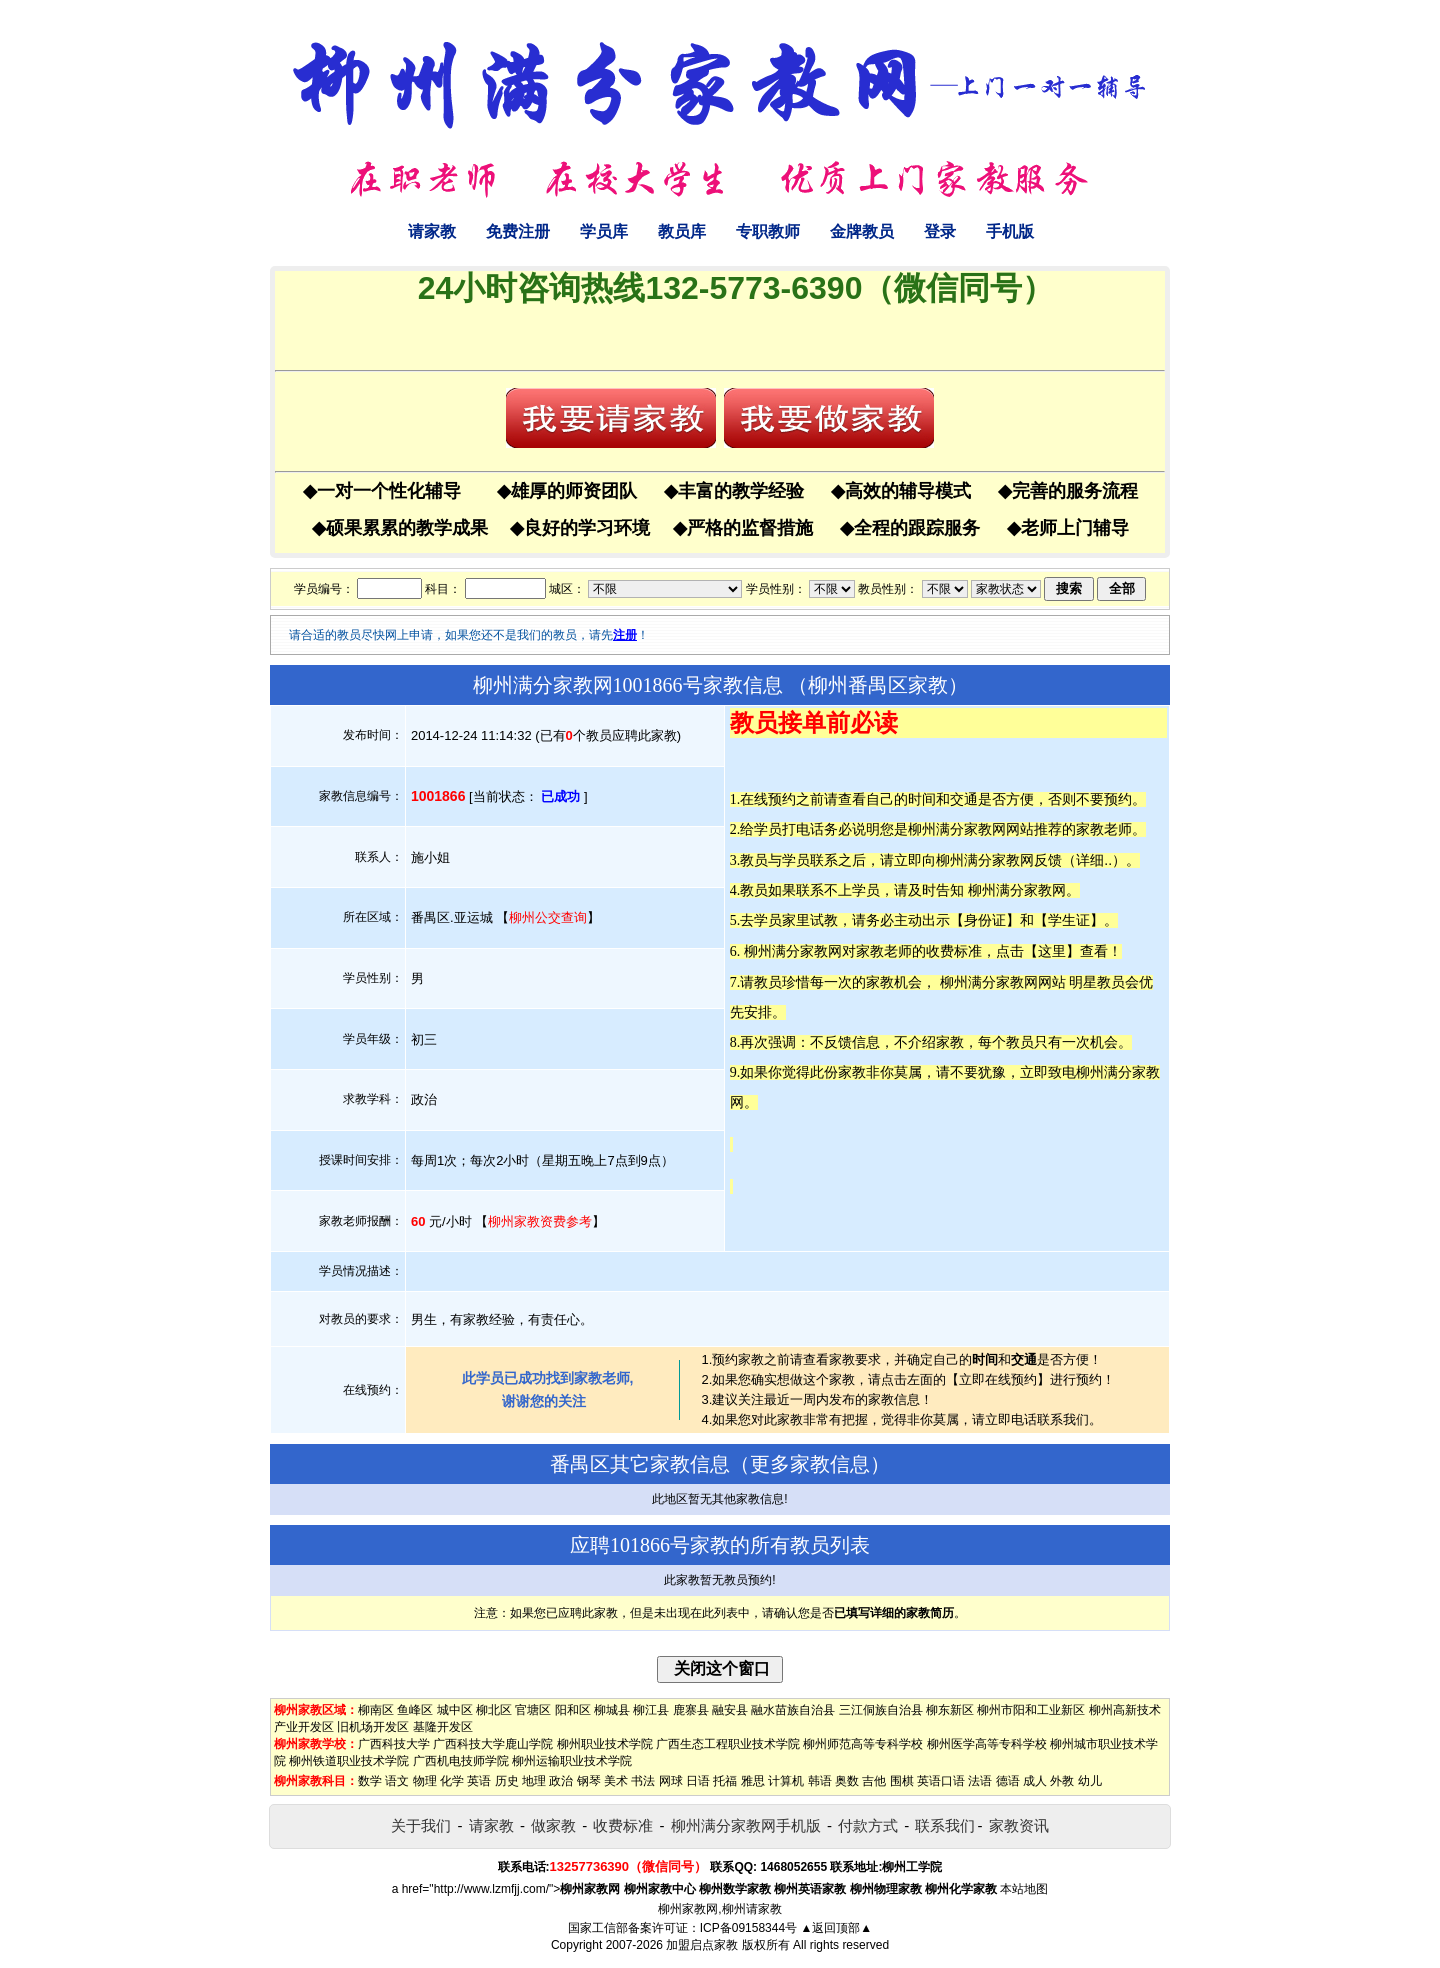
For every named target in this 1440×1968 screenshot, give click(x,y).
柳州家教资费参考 (540, 1221)
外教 (1062, 1781)
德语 (1008, 1781)
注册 (625, 635)
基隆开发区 (443, 1727)
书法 (643, 1781)
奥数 (847, 1781)
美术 (616, 1781)
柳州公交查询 (548, 917)
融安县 (730, 1710)
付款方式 (868, 1825)
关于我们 (421, 1825)
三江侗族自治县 (881, 1710)
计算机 (786, 1781)
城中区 (455, 1710)
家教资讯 (1019, 1825)
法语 (980, 1781)
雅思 (753, 1781)
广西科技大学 (394, 1744)
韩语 (820, 1781)
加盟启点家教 (702, 1945)
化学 (452, 1781)
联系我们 (945, 1825)
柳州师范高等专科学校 (863, 1744)
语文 (397, 1781)
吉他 (874, 1781)
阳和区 (573, 1710)
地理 (534, 1781)
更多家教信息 (810, 1464)
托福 (725, 1781)
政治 (561, 1781)
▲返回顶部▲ (836, 1928)
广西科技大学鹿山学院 (493, 1744)
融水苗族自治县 (793, 1710)
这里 (1052, 951)
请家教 (432, 231)
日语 (698, 1781)
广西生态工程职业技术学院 (728, 1744)
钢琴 (589, 1781)
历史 (507, 1781)
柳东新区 (950, 1710)
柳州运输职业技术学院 (572, 1761)
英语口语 (941, 1781)
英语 (479, 1781)
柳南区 (376, 1710)
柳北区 (494, 1710)
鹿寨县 (691, 1710)
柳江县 (651, 1710)
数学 (370, 1781)
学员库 (604, 231)
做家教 (553, 1825)
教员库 (682, 231)
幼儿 (1090, 1781)
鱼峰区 (415, 1710)
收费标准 (623, 1825)
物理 (425, 1781)
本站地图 (1024, 1889)
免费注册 (518, 231)
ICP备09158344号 (748, 1928)
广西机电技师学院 (461, 1761)
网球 (671, 1781)
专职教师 (768, 231)
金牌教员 (862, 231)
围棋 (902, 1781)
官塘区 (533, 1710)
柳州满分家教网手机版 (746, 1825)
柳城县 (612, 1710)
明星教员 (1097, 982)
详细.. (1094, 860)
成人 (1035, 1781)
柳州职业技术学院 (605, 1744)
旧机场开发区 (373, 1727)
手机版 (1010, 231)
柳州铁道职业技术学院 (349, 1761)
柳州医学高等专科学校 (987, 1744)
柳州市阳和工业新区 (1031, 1710)
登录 (940, 231)
